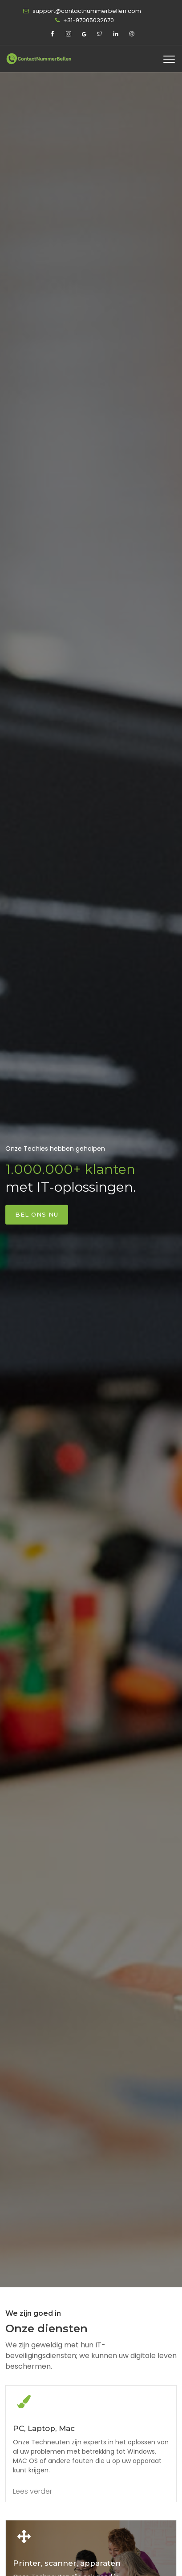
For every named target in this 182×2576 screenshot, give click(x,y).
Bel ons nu (36, 1214)
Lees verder (32, 2491)
